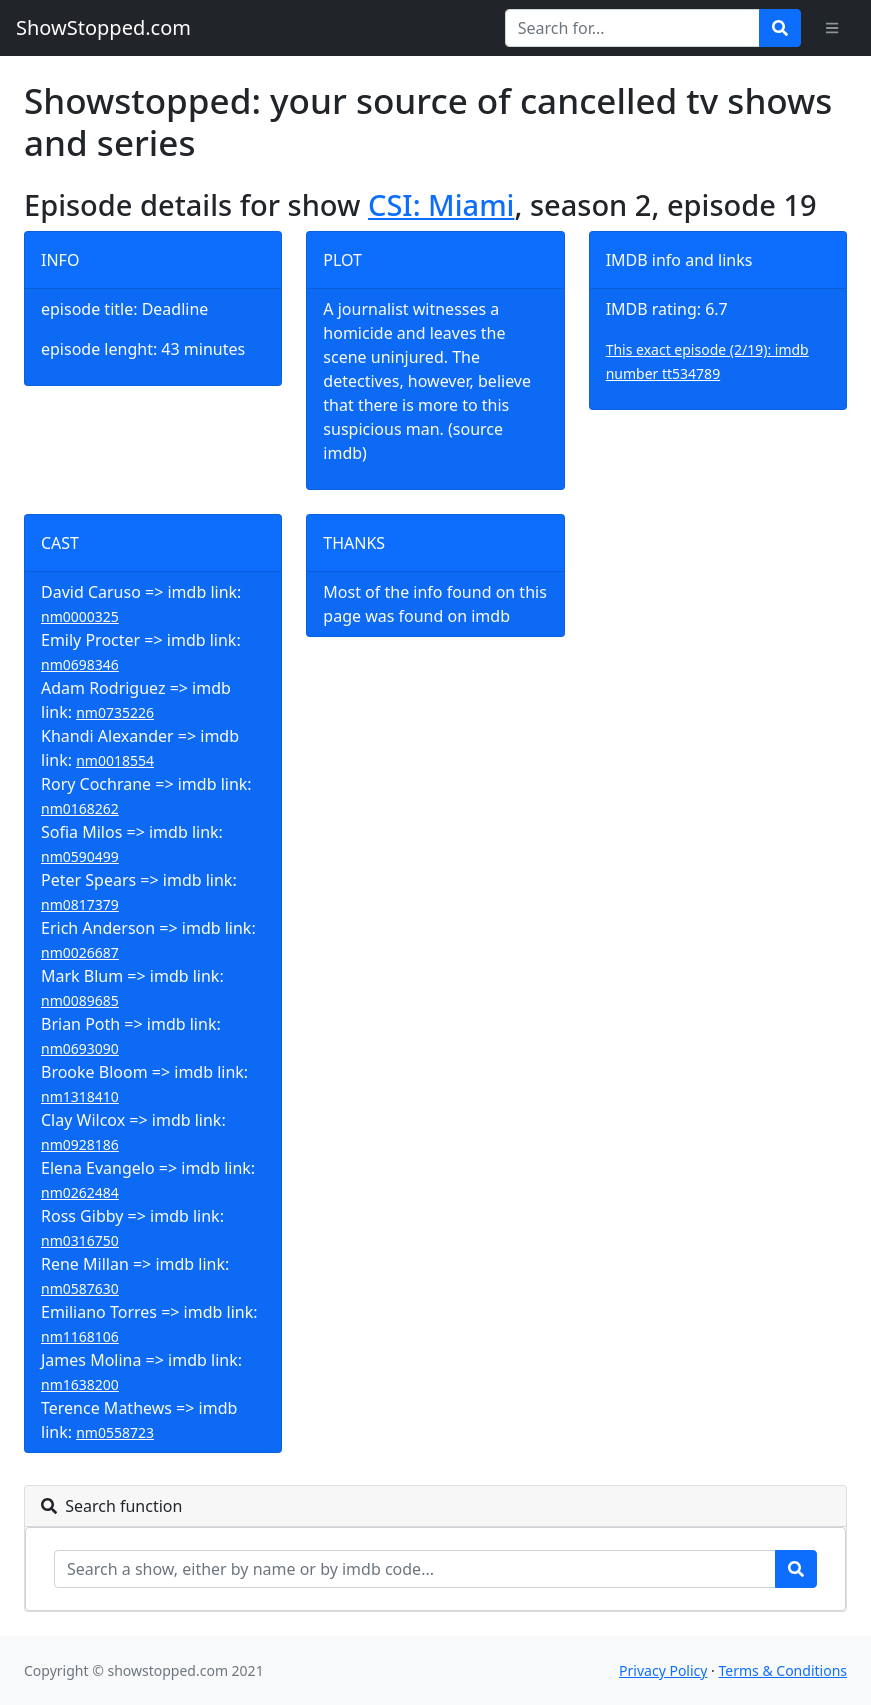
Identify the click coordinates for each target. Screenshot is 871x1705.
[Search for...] (632, 28)
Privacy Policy (663, 1670)
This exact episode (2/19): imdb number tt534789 (707, 361)
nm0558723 (115, 1432)
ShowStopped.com (103, 27)
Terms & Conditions (783, 1670)
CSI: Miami (441, 205)
